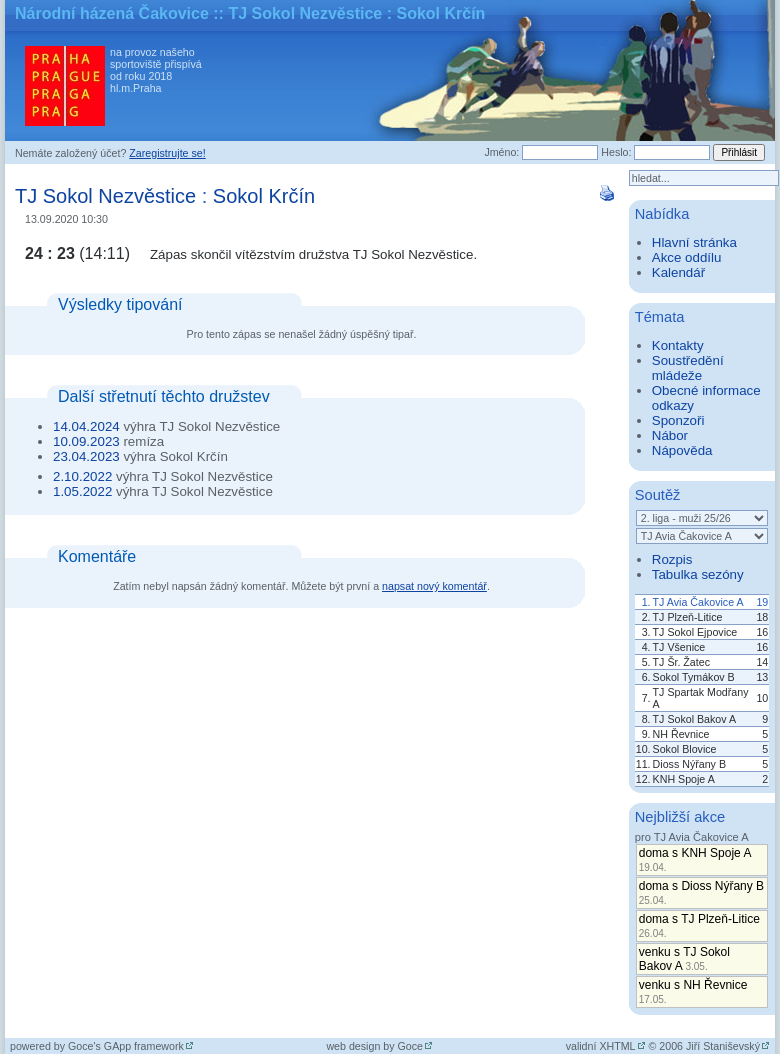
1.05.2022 (82, 491)
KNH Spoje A (684, 779)
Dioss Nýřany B (689, 764)
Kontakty (678, 345)
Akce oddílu (687, 257)
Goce (410, 1046)
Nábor (670, 435)
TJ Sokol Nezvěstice (105, 196)
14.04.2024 (86, 426)
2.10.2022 (82, 476)
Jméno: (501, 152)
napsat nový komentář (434, 586)
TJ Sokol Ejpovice (695, 632)
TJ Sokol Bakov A (695, 719)
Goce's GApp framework (126, 1046)
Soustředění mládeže (688, 368)
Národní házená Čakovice (112, 13)
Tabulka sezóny (698, 574)
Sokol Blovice (685, 749)
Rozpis (672, 559)
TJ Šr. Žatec (681, 662)
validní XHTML (601, 1046)
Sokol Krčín (264, 196)
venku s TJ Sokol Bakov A (684, 959)
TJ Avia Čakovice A (698, 602)
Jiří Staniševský (723, 1046)
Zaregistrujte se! (167, 153)
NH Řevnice (681, 734)
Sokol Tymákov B (694, 677)
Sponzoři (678, 420)
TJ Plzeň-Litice (688, 617)
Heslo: (616, 152)
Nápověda (682, 450)
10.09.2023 (86, 441)
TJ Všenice (679, 647)
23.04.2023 (86, 456)
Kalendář (678, 272)
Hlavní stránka (694, 242)
